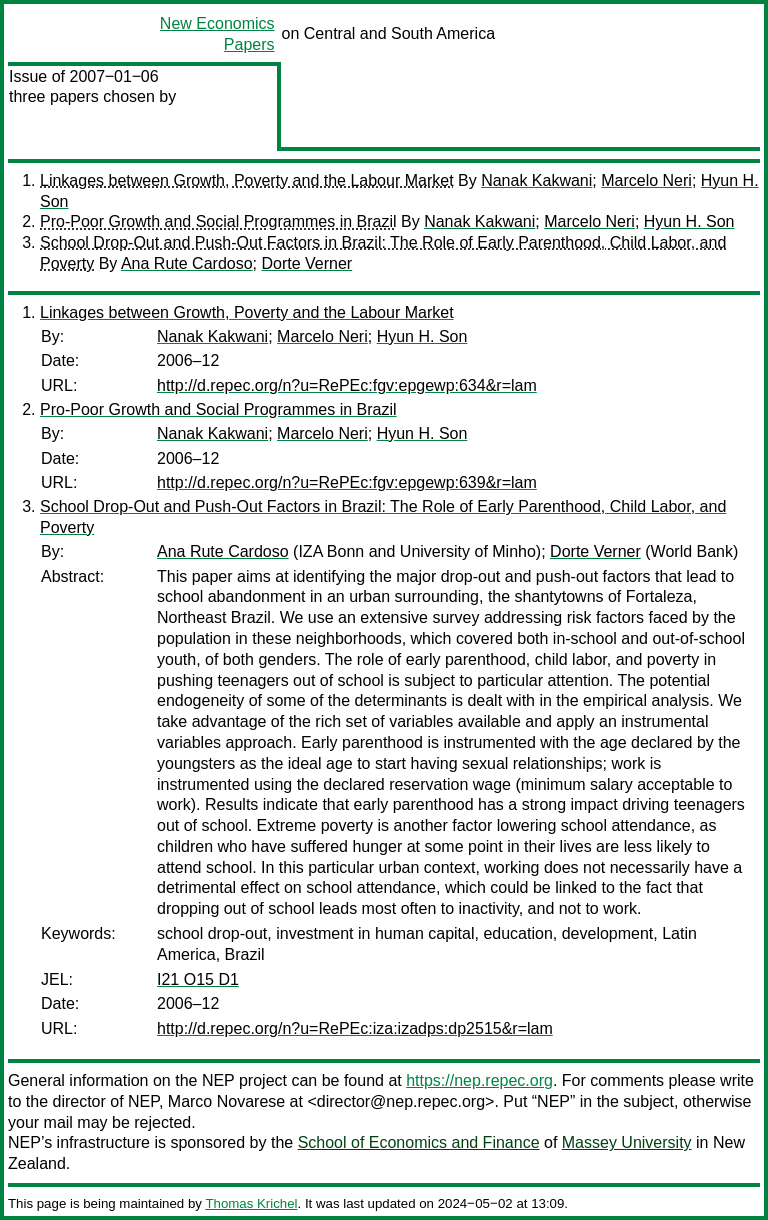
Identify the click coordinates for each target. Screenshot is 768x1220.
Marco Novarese (226, 1101)
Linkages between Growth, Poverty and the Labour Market (247, 180)
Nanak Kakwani (536, 180)
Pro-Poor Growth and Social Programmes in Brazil (218, 221)
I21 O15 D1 (198, 979)
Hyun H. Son (689, 221)
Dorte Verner (306, 263)
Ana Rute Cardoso (187, 263)
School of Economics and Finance (419, 1142)
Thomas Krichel (251, 1203)
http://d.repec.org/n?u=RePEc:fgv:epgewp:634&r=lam (347, 385)
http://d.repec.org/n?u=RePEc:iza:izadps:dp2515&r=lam (355, 1028)
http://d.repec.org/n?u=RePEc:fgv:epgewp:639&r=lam (347, 482)
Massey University (627, 1142)
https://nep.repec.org (479, 1080)
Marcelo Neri (646, 180)
